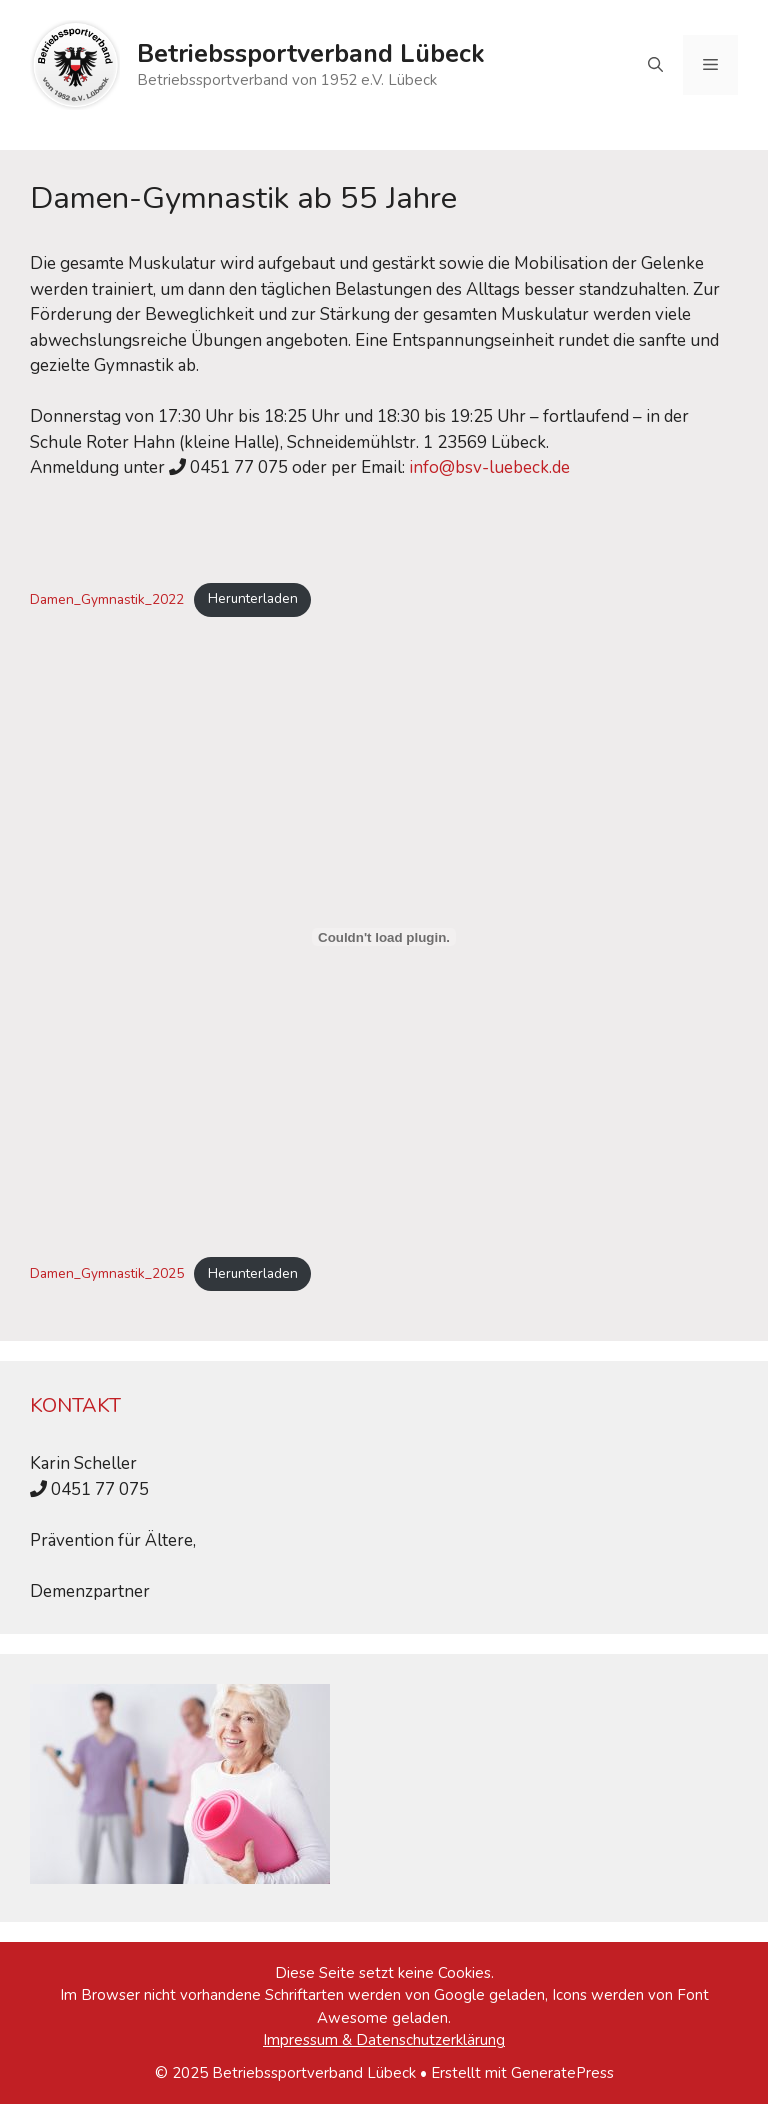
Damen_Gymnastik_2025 (107, 1273)
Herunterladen (253, 598)
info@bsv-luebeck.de (489, 467)
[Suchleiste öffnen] (655, 65)
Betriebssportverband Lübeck (311, 54)
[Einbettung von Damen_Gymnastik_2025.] (384, 937)
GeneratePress (562, 2073)
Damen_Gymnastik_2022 (107, 598)
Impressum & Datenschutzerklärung (384, 2040)
